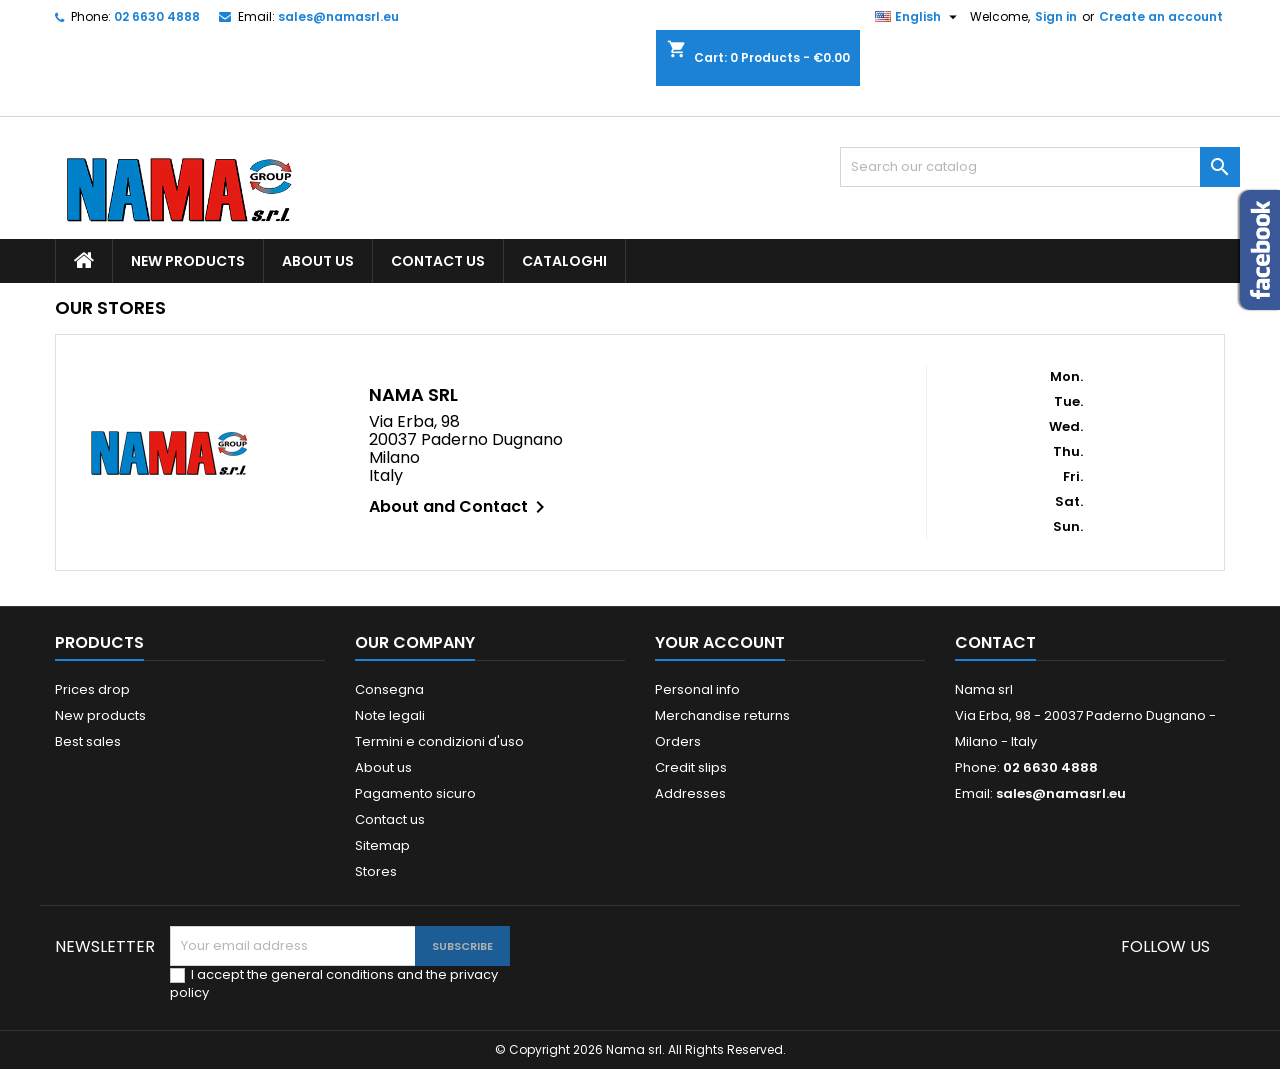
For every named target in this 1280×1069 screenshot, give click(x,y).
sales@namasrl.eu (338, 16)
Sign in (1056, 16)
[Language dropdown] (918, 17)
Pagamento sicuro (415, 793)
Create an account (1161, 16)
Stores (376, 871)
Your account (720, 642)
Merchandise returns (722, 715)
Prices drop (92, 689)
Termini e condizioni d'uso (439, 741)
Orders (678, 741)
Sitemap (382, 845)
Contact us (438, 261)
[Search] (1040, 167)
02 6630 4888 (157, 16)
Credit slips (691, 767)
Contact (995, 642)
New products (188, 261)
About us (318, 261)
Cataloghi (564, 261)
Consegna (389, 689)
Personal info (697, 689)
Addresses (690, 793)
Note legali (390, 715)
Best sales (88, 741)
